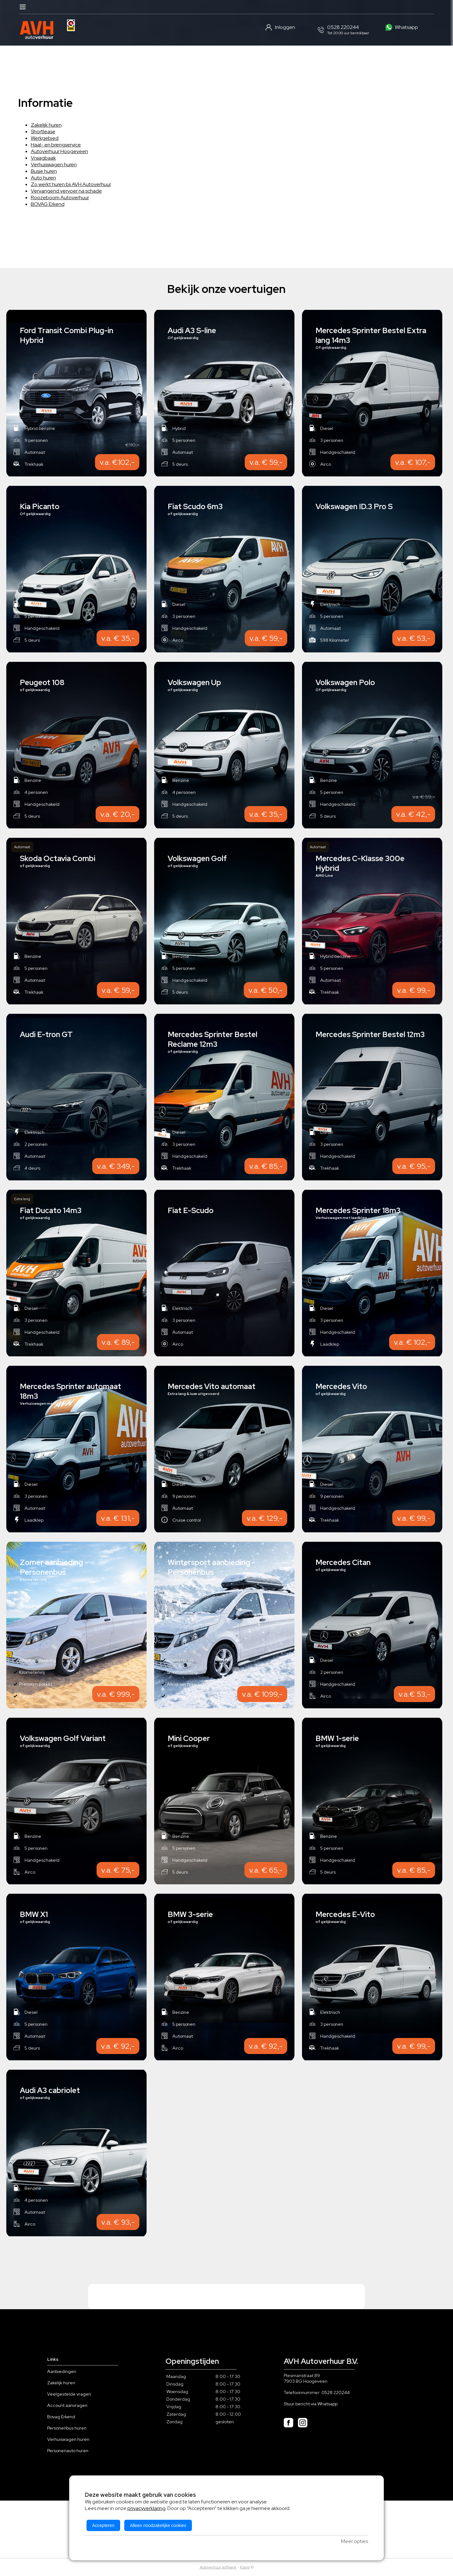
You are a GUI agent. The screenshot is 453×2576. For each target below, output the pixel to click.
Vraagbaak (43, 158)
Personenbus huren (67, 2428)
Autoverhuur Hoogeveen (59, 151)
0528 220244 (336, 2392)
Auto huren (43, 177)
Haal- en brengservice (56, 144)
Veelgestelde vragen (69, 2394)
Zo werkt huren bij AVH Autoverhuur (71, 184)
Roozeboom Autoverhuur (60, 197)
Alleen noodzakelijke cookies (158, 2525)
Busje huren (44, 171)
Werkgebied (45, 138)
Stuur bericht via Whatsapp (311, 2404)
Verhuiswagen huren (54, 164)
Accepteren (103, 2525)
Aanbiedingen (61, 2371)
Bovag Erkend (61, 2416)
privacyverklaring (146, 2508)
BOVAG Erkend (47, 204)
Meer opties (354, 2541)
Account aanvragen (67, 2405)
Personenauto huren (67, 2450)
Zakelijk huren (46, 125)
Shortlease (43, 131)
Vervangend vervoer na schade (66, 191)
